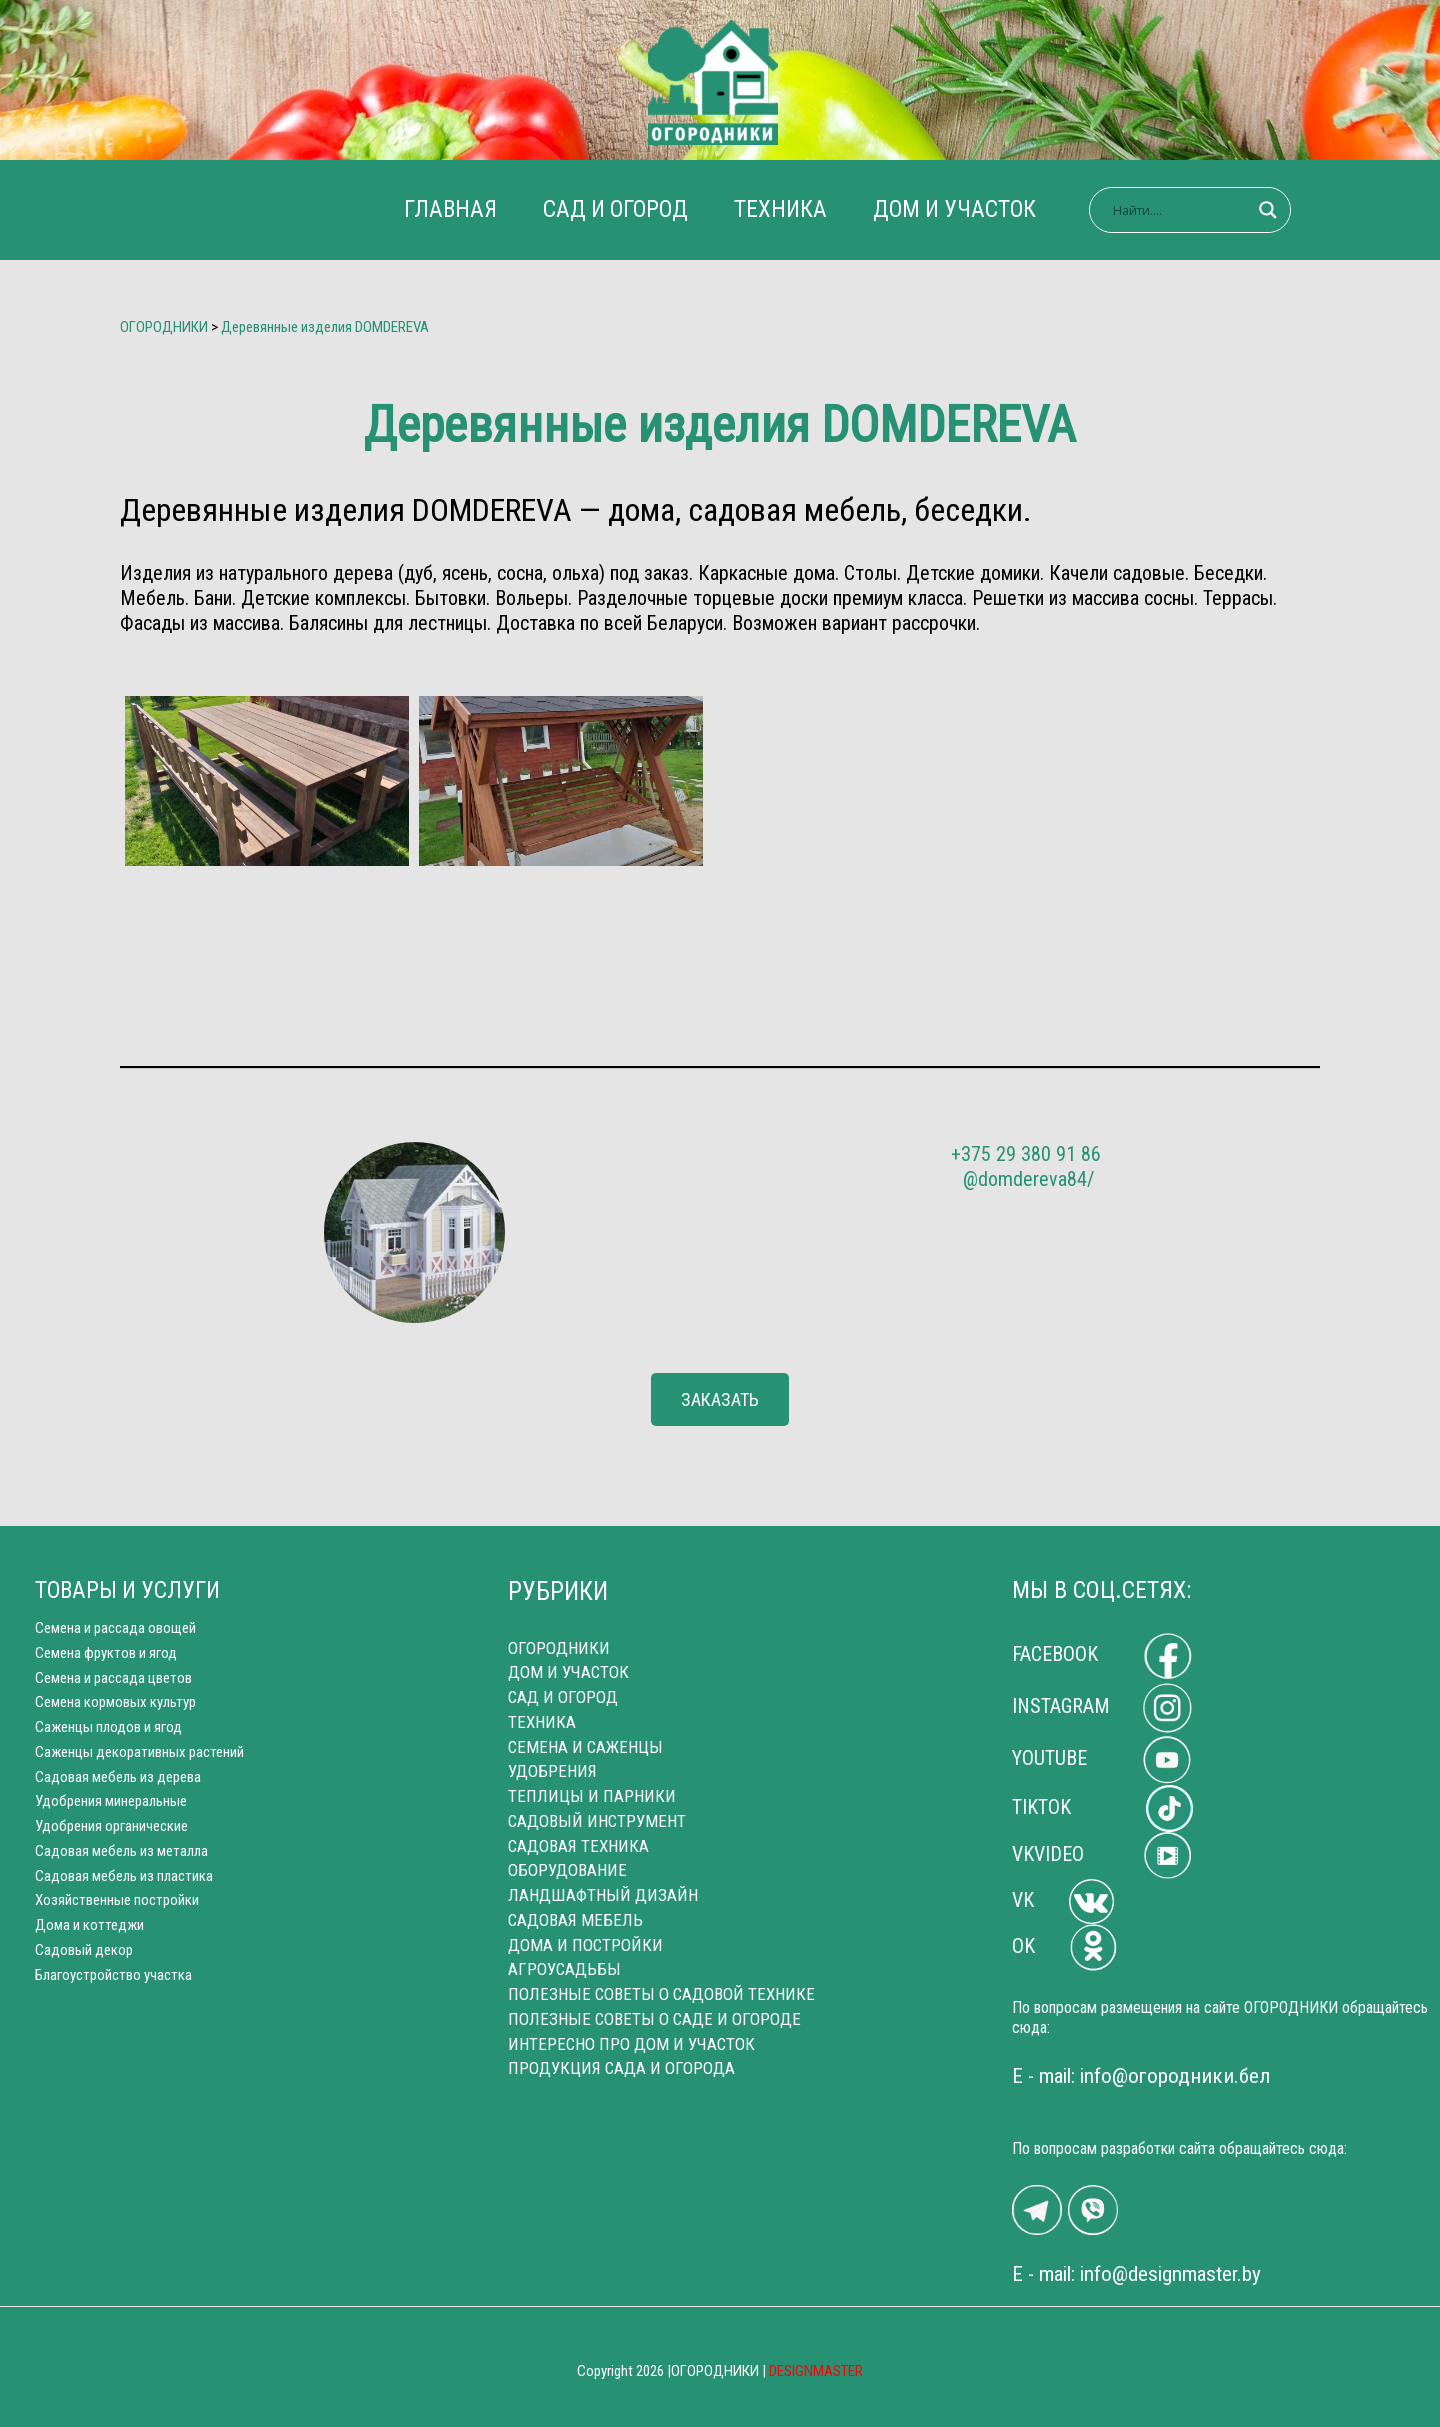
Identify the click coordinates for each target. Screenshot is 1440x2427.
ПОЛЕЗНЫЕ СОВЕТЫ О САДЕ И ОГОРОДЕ (654, 2019)
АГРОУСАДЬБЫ (564, 1969)
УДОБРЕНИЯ (552, 1771)
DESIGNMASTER (816, 2371)
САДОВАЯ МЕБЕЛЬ (575, 1920)
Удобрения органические (111, 1826)
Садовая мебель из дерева (118, 1777)
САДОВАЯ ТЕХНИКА (578, 1846)
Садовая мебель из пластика (124, 1876)
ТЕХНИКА (780, 209)
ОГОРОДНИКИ (559, 1648)
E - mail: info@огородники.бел (1141, 2076)
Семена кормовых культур (115, 1702)
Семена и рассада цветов (113, 1678)
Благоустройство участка (113, 1975)
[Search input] (1181, 210)
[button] (720, 1399)
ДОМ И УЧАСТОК (954, 209)
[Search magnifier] (1268, 210)
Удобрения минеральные (111, 1801)
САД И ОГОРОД (615, 209)
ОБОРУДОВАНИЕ (567, 1870)
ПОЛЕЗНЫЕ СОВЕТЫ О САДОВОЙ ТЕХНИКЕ (661, 1994)
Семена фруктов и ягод (106, 1653)
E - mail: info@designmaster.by (1136, 2274)
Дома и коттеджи (89, 1925)
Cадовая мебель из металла (121, 1851)
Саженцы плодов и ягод (108, 1727)
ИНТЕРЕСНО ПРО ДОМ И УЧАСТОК (631, 2044)
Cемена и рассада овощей (115, 1628)
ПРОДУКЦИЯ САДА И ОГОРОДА (621, 2068)
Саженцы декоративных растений (139, 1752)
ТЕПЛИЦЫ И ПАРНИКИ (592, 1796)
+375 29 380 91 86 (1026, 1154)
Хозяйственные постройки (117, 1900)
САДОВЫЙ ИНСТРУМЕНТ (597, 1821)
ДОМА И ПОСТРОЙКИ (585, 1945)
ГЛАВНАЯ (450, 209)
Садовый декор (84, 1950)
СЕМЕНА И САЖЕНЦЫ (585, 1747)
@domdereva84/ (1028, 1179)
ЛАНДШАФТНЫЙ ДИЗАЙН (603, 1895)
